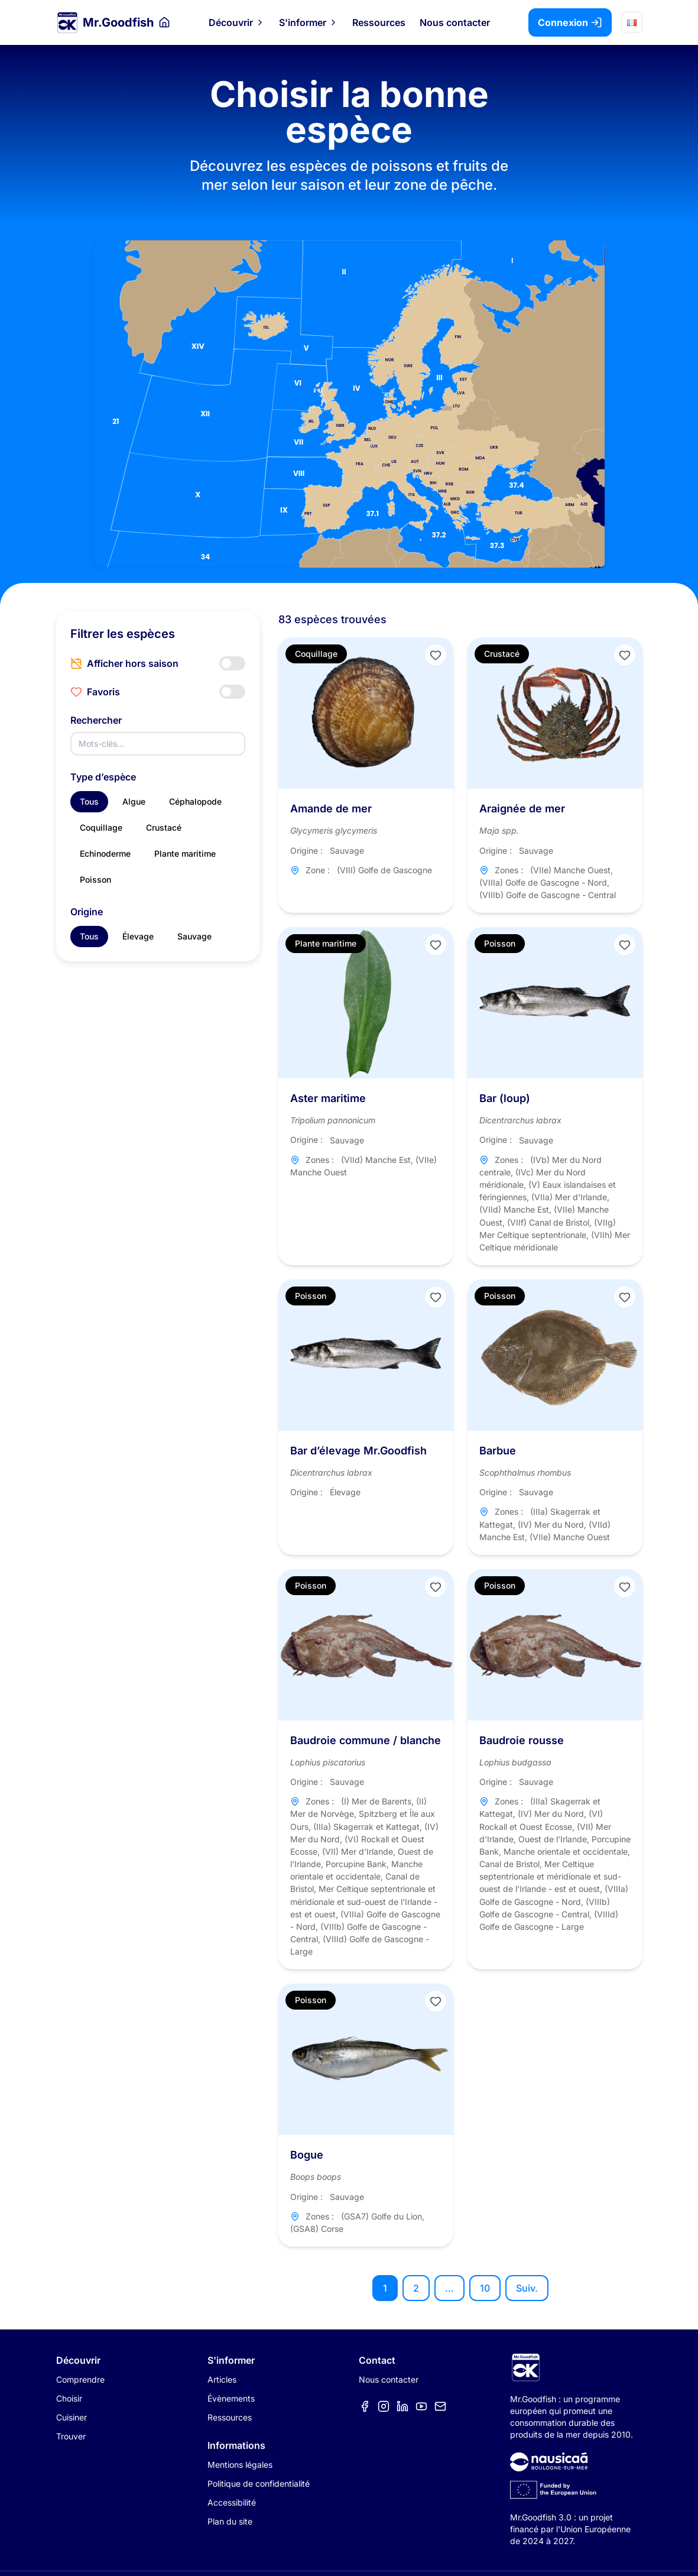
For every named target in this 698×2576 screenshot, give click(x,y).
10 (485, 2288)
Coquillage (101, 827)
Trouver (71, 2436)
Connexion (570, 22)
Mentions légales (239, 2465)
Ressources (378, 22)
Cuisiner (71, 2417)
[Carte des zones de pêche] (349, 404)
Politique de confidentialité (258, 2483)
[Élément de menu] (365, 2406)
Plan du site (229, 2521)
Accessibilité (231, 2502)
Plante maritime (185, 853)
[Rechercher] (157, 744)
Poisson (95, 879)
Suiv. (527, 2288)
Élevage (138, 936)
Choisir (69, 2398)
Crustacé (163, 827)
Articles (221, 2379)
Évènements (231, 2398)
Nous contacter (455, 22)
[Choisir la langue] (631, 22)
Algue (133, 801)
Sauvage (194, 936)
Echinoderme (105, 853)
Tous (89, 801)
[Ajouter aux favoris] (435, 655)
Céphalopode (195, 801)
